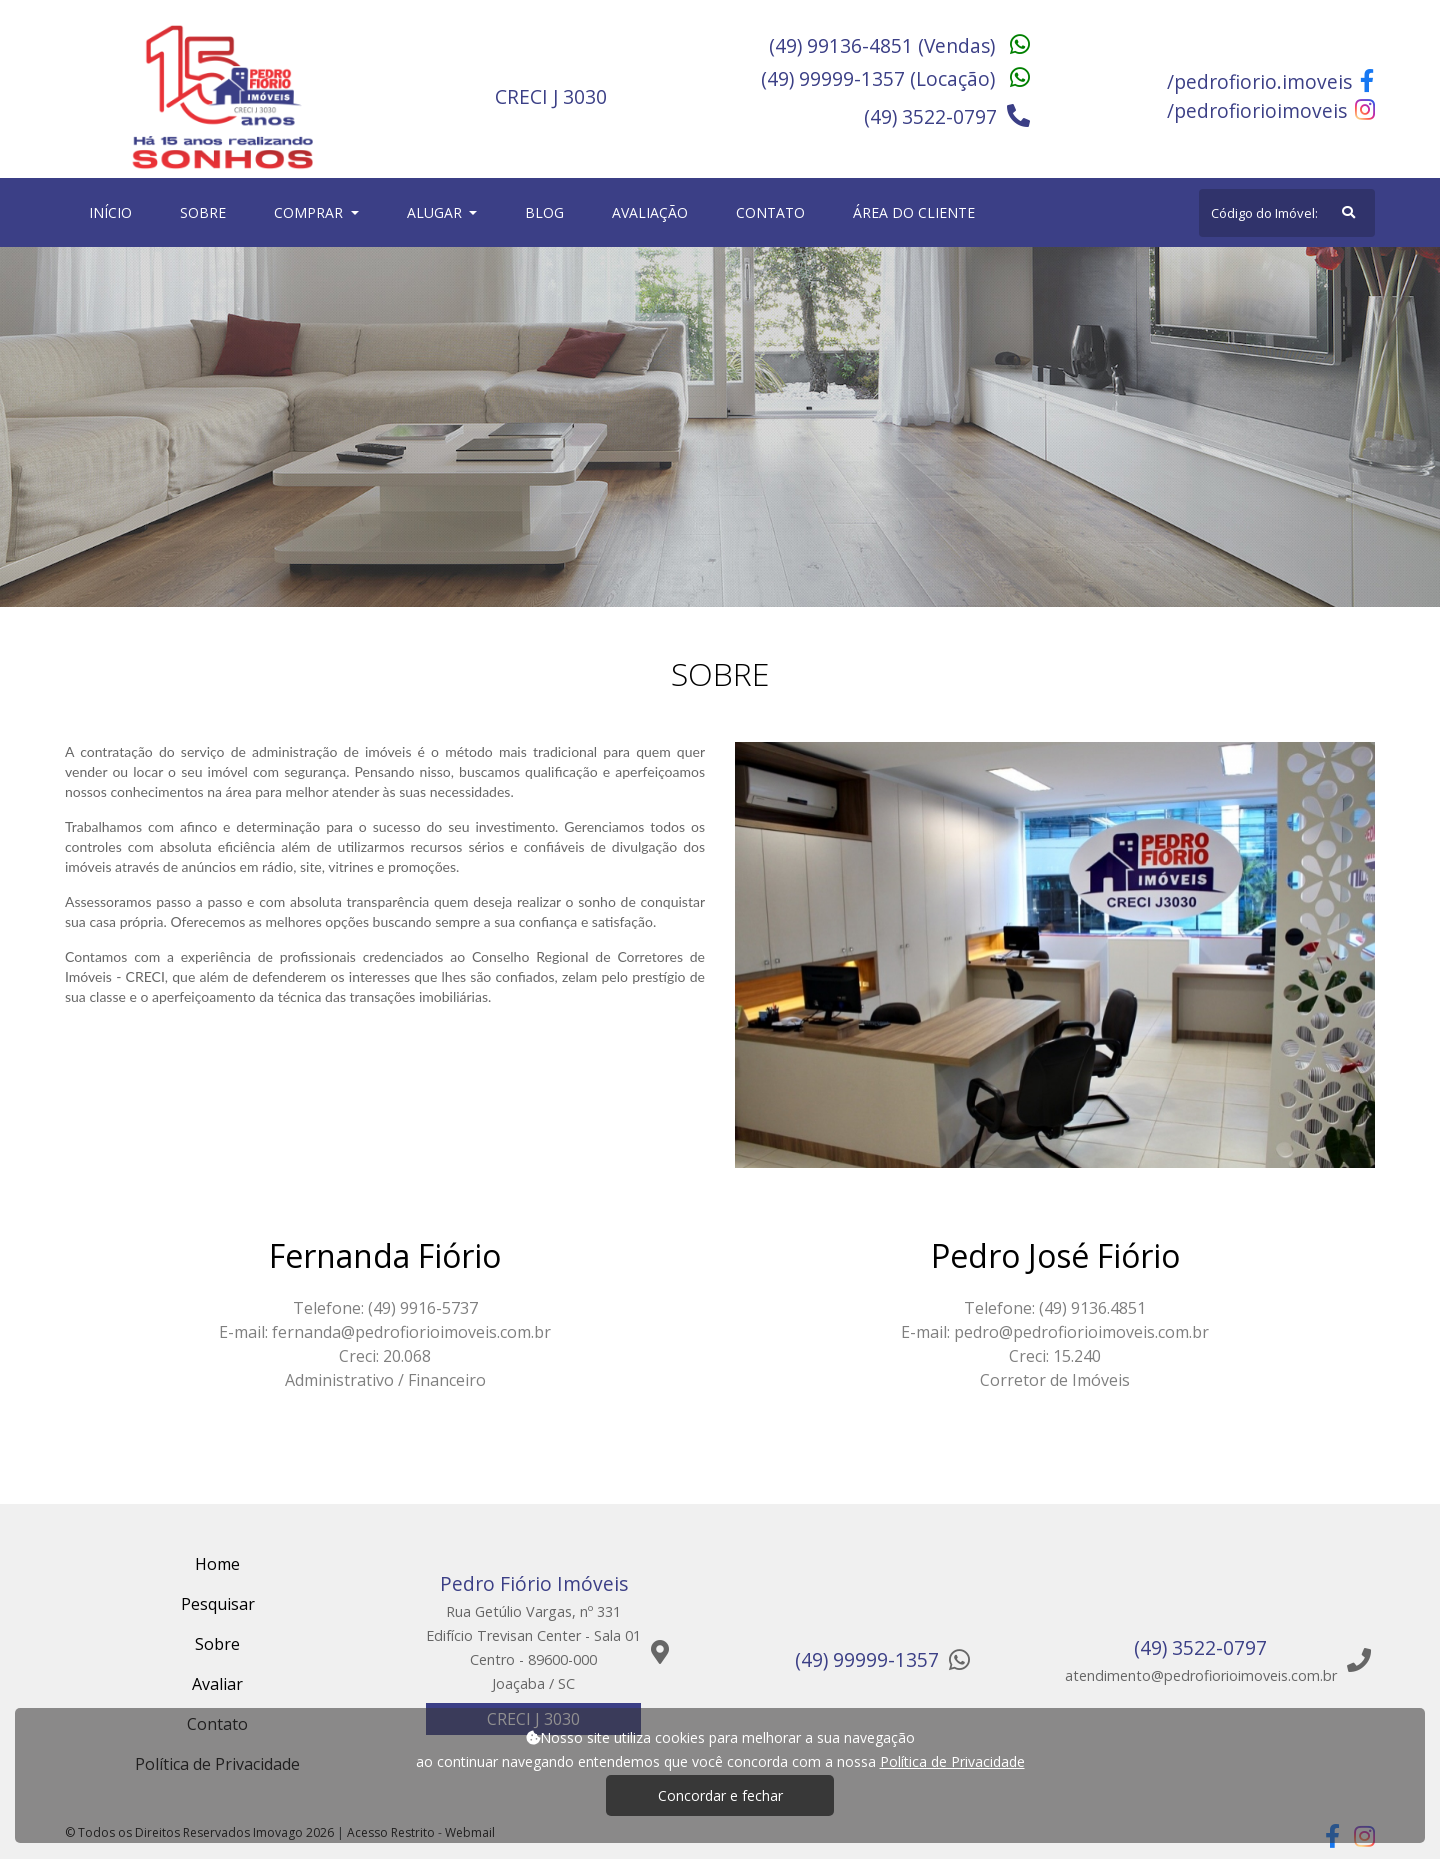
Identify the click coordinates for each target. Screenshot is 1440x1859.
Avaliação (650, 212)
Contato (770, 212)
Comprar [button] (310, 212)
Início (114, 211)
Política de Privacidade (952, 1761)
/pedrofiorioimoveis (1271, 110)
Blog (544, 212)
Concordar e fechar (720, 1795)
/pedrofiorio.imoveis (1270, 81)
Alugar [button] (436, 212)
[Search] (1287, 213)
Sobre (207, 211)
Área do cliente (914, 212)
